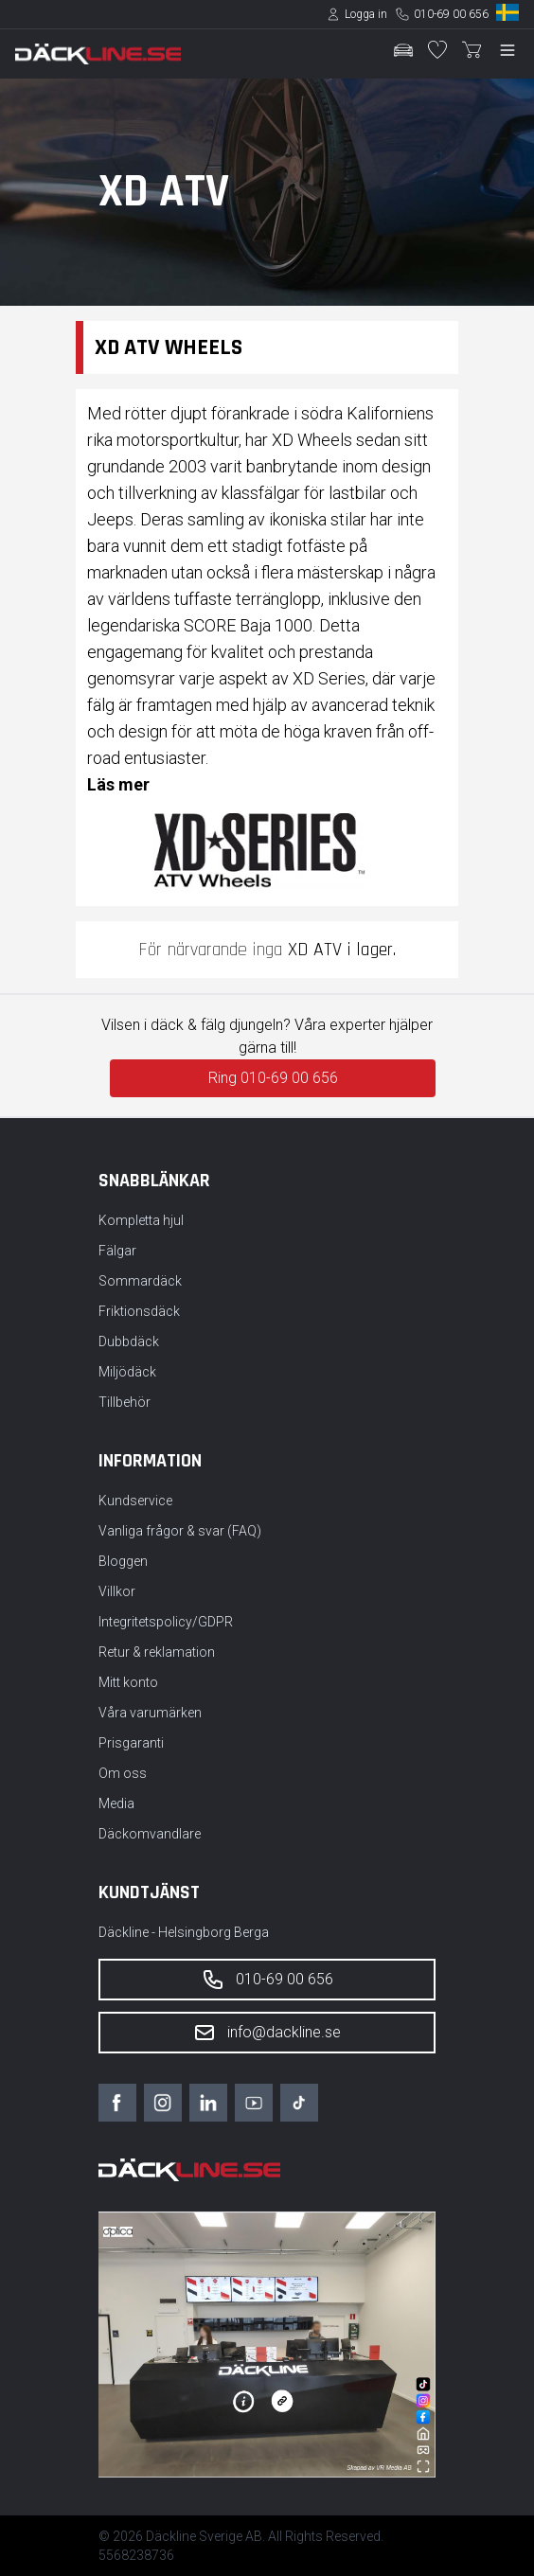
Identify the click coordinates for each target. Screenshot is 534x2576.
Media (116, 1803)
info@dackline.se (267, 2032)
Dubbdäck (128, 1341)
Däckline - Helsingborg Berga (183, 1932)
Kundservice (135, 1500)
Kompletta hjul (141, 1220)
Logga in (366, 14)
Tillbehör (124, 1402)
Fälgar (117, 1250)
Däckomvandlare (149, 1833)
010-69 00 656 (451, 14)
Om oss (122, 1773)
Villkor (116, 1591)
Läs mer (118, 784)
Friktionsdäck (139, 1311)
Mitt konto (128, 1682)
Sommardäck (140, 1280)
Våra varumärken (150, 1712)
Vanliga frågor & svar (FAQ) (179, 1530)
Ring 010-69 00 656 (273, 1078)
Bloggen (123, 1561)
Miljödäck (127, 1371)
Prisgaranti (131, 1742)
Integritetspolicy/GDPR (165, 1621)
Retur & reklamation (156, 1652)
